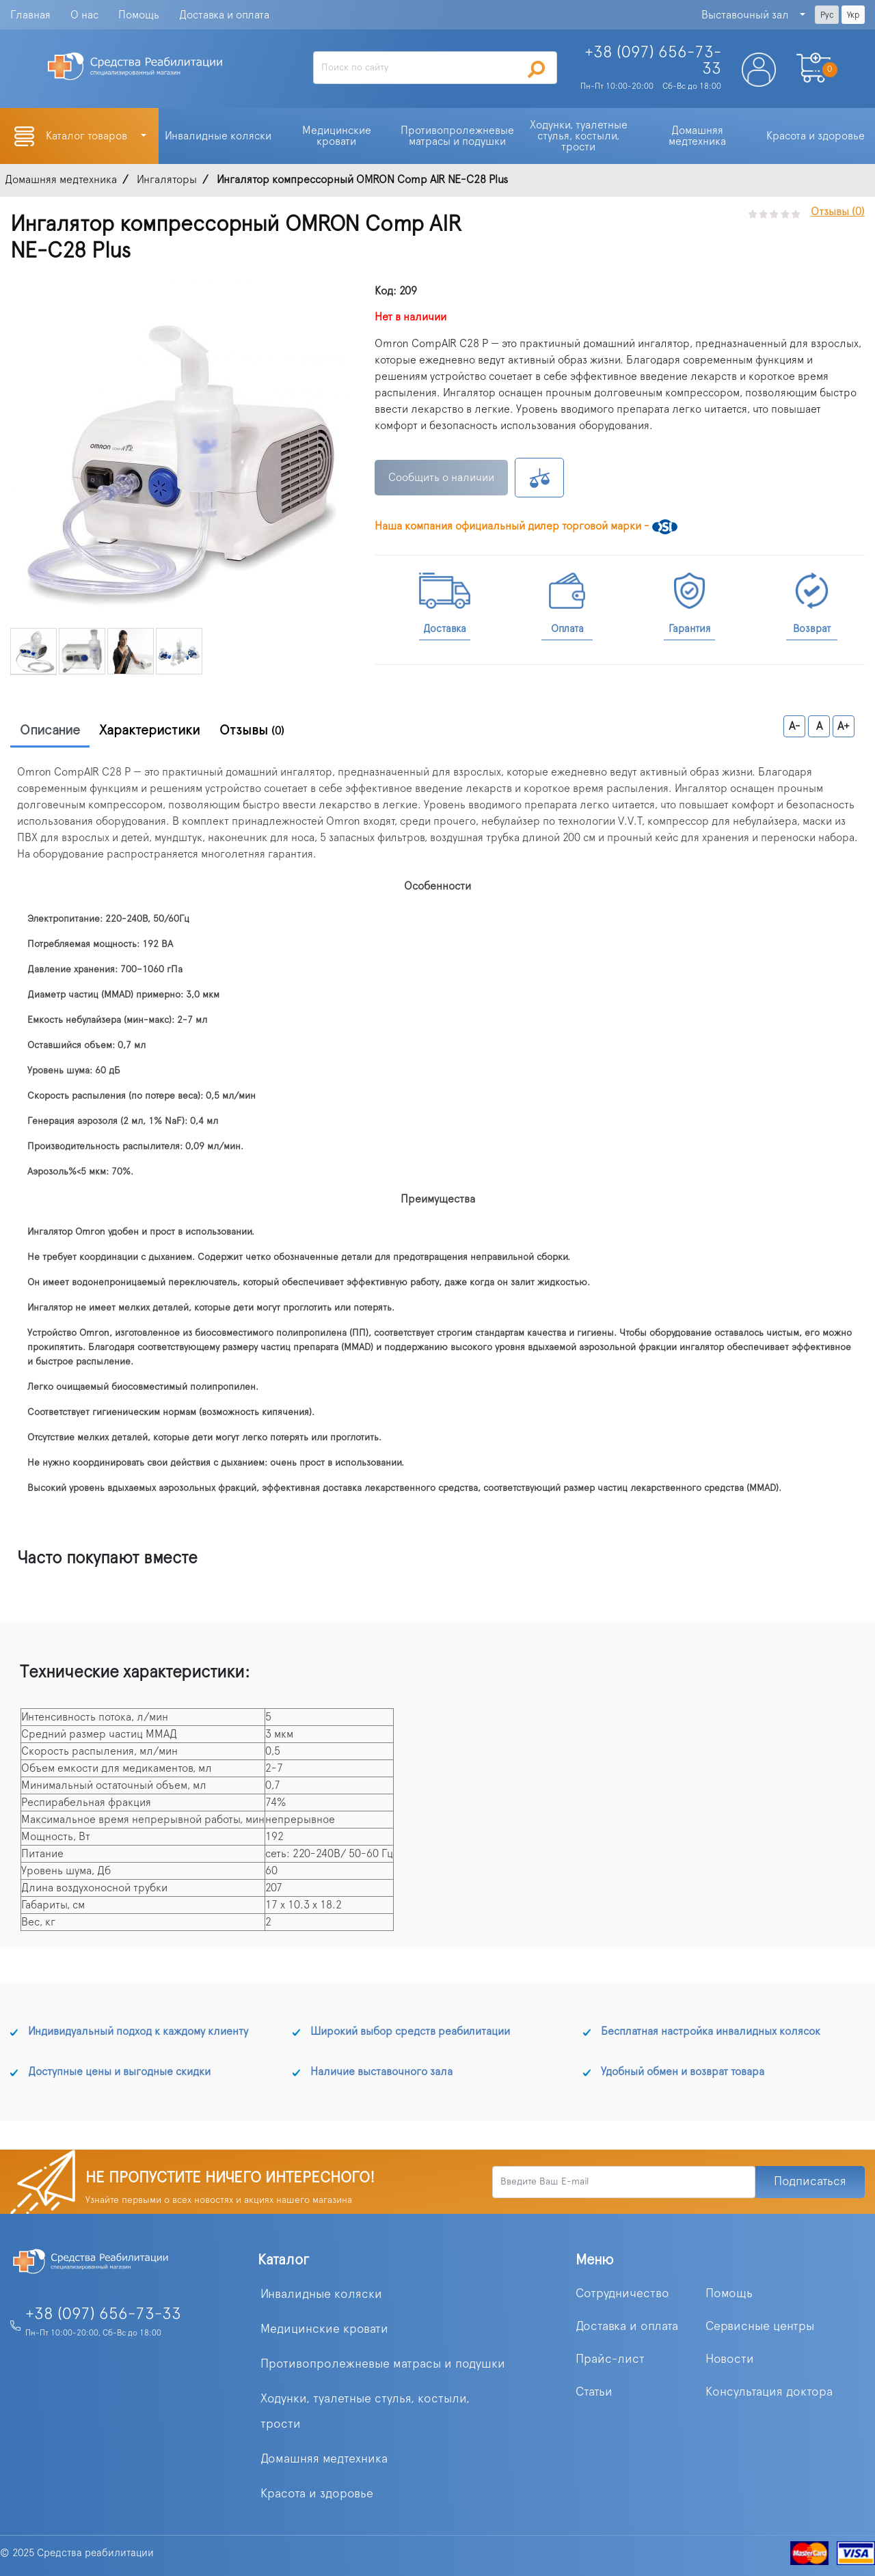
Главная (30, 15)
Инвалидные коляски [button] (218, 136)
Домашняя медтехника (324, 2459)
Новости (729, 2359)
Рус (826, 15)
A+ (843, 726)
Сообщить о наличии (441, 477)
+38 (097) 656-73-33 (103, 2314)
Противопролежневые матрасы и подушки (382, 2364)
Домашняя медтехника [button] (697, 136)
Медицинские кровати (324, 2329)
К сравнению (539, 477)
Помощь (138, 15)
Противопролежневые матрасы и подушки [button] (459, 136)
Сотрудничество (622, 2294)
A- (794, 726)
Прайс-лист (610, 2359)
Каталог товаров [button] (88, 136)
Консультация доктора (769, 2392)
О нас (84, 15)
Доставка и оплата (224, 15)
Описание (50, 730)
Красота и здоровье (316, 2494)
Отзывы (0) (838, 211)
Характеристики (149, 730)
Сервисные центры (759, 2326)
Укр (853, 15)
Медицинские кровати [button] (338, 136)
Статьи (594, 2392)
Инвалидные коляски (321, 2294)
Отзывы (251, 730)
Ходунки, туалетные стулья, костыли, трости (365, 2411)
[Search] (434, 67)
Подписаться (810, 2182)
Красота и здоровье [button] (815, 136)
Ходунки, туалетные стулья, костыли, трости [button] (580, 136)
